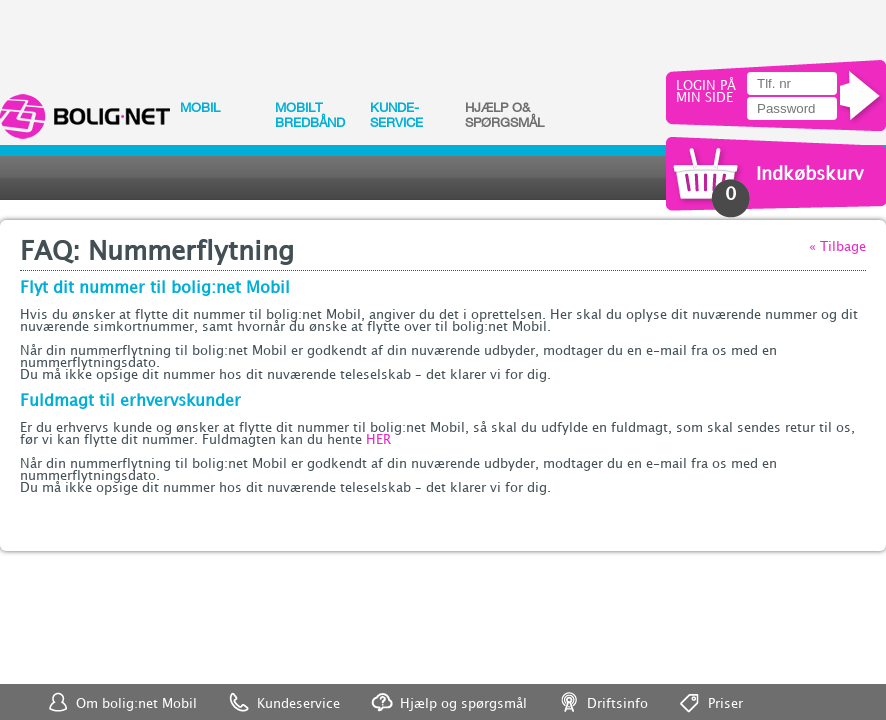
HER (378, 440)
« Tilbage (837, 247)
